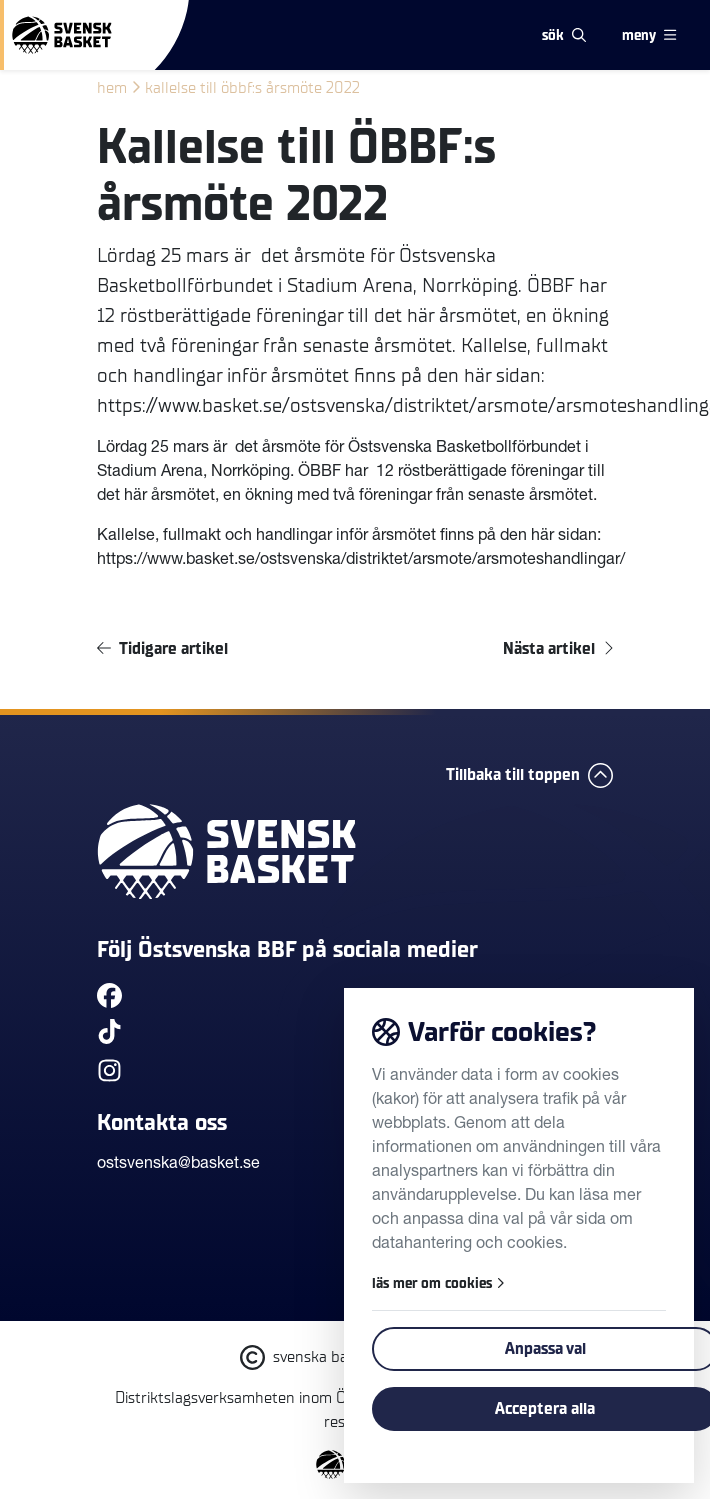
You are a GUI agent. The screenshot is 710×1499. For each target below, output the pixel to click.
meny (649, 35)
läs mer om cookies (438, 1283)
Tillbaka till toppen (529, 775)
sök (564, 35)
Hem (112, 88)
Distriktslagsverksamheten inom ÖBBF (244, 1398)
